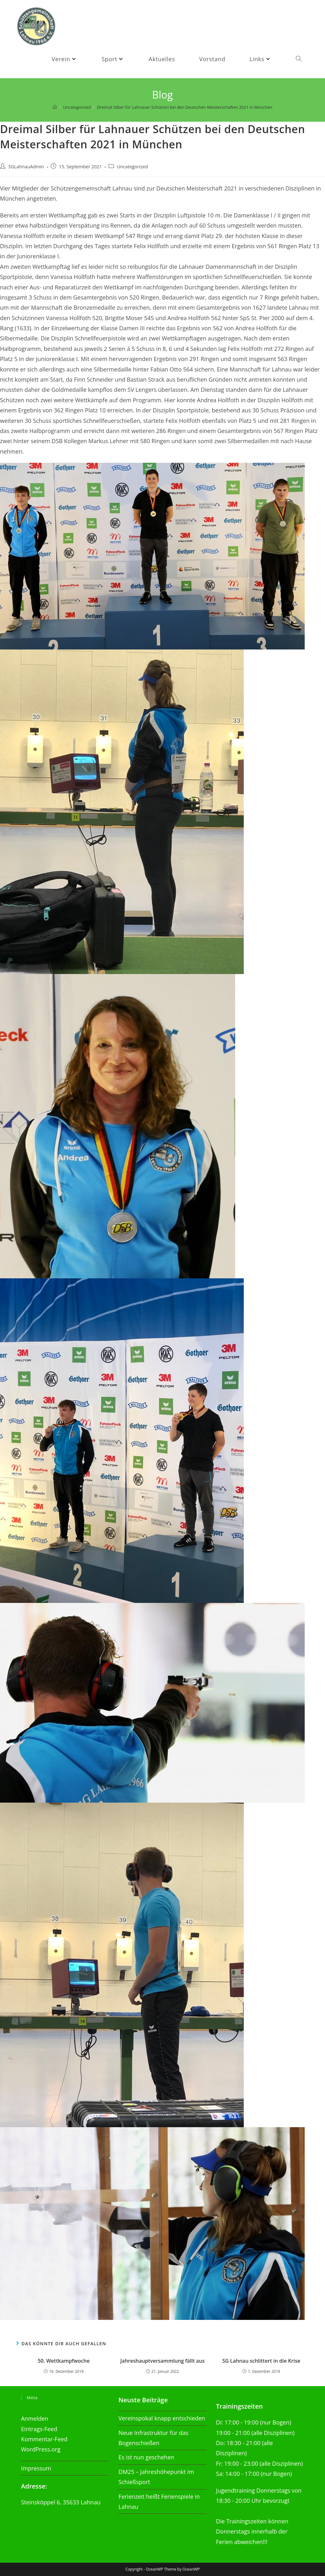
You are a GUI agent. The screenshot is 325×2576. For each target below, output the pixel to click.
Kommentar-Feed (44, 2439)
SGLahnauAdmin (26, 168)
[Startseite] (55, 108)
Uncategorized (132, 168)
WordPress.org (40, 2449)
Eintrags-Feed (39, 2429)
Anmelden (34, 2418)
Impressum (36, 2468)
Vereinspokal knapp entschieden (161, 2418)
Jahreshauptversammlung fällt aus (162, 2361)
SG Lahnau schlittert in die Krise (261, 2361)
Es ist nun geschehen (146, 2457)
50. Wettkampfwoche (64, 2361)
